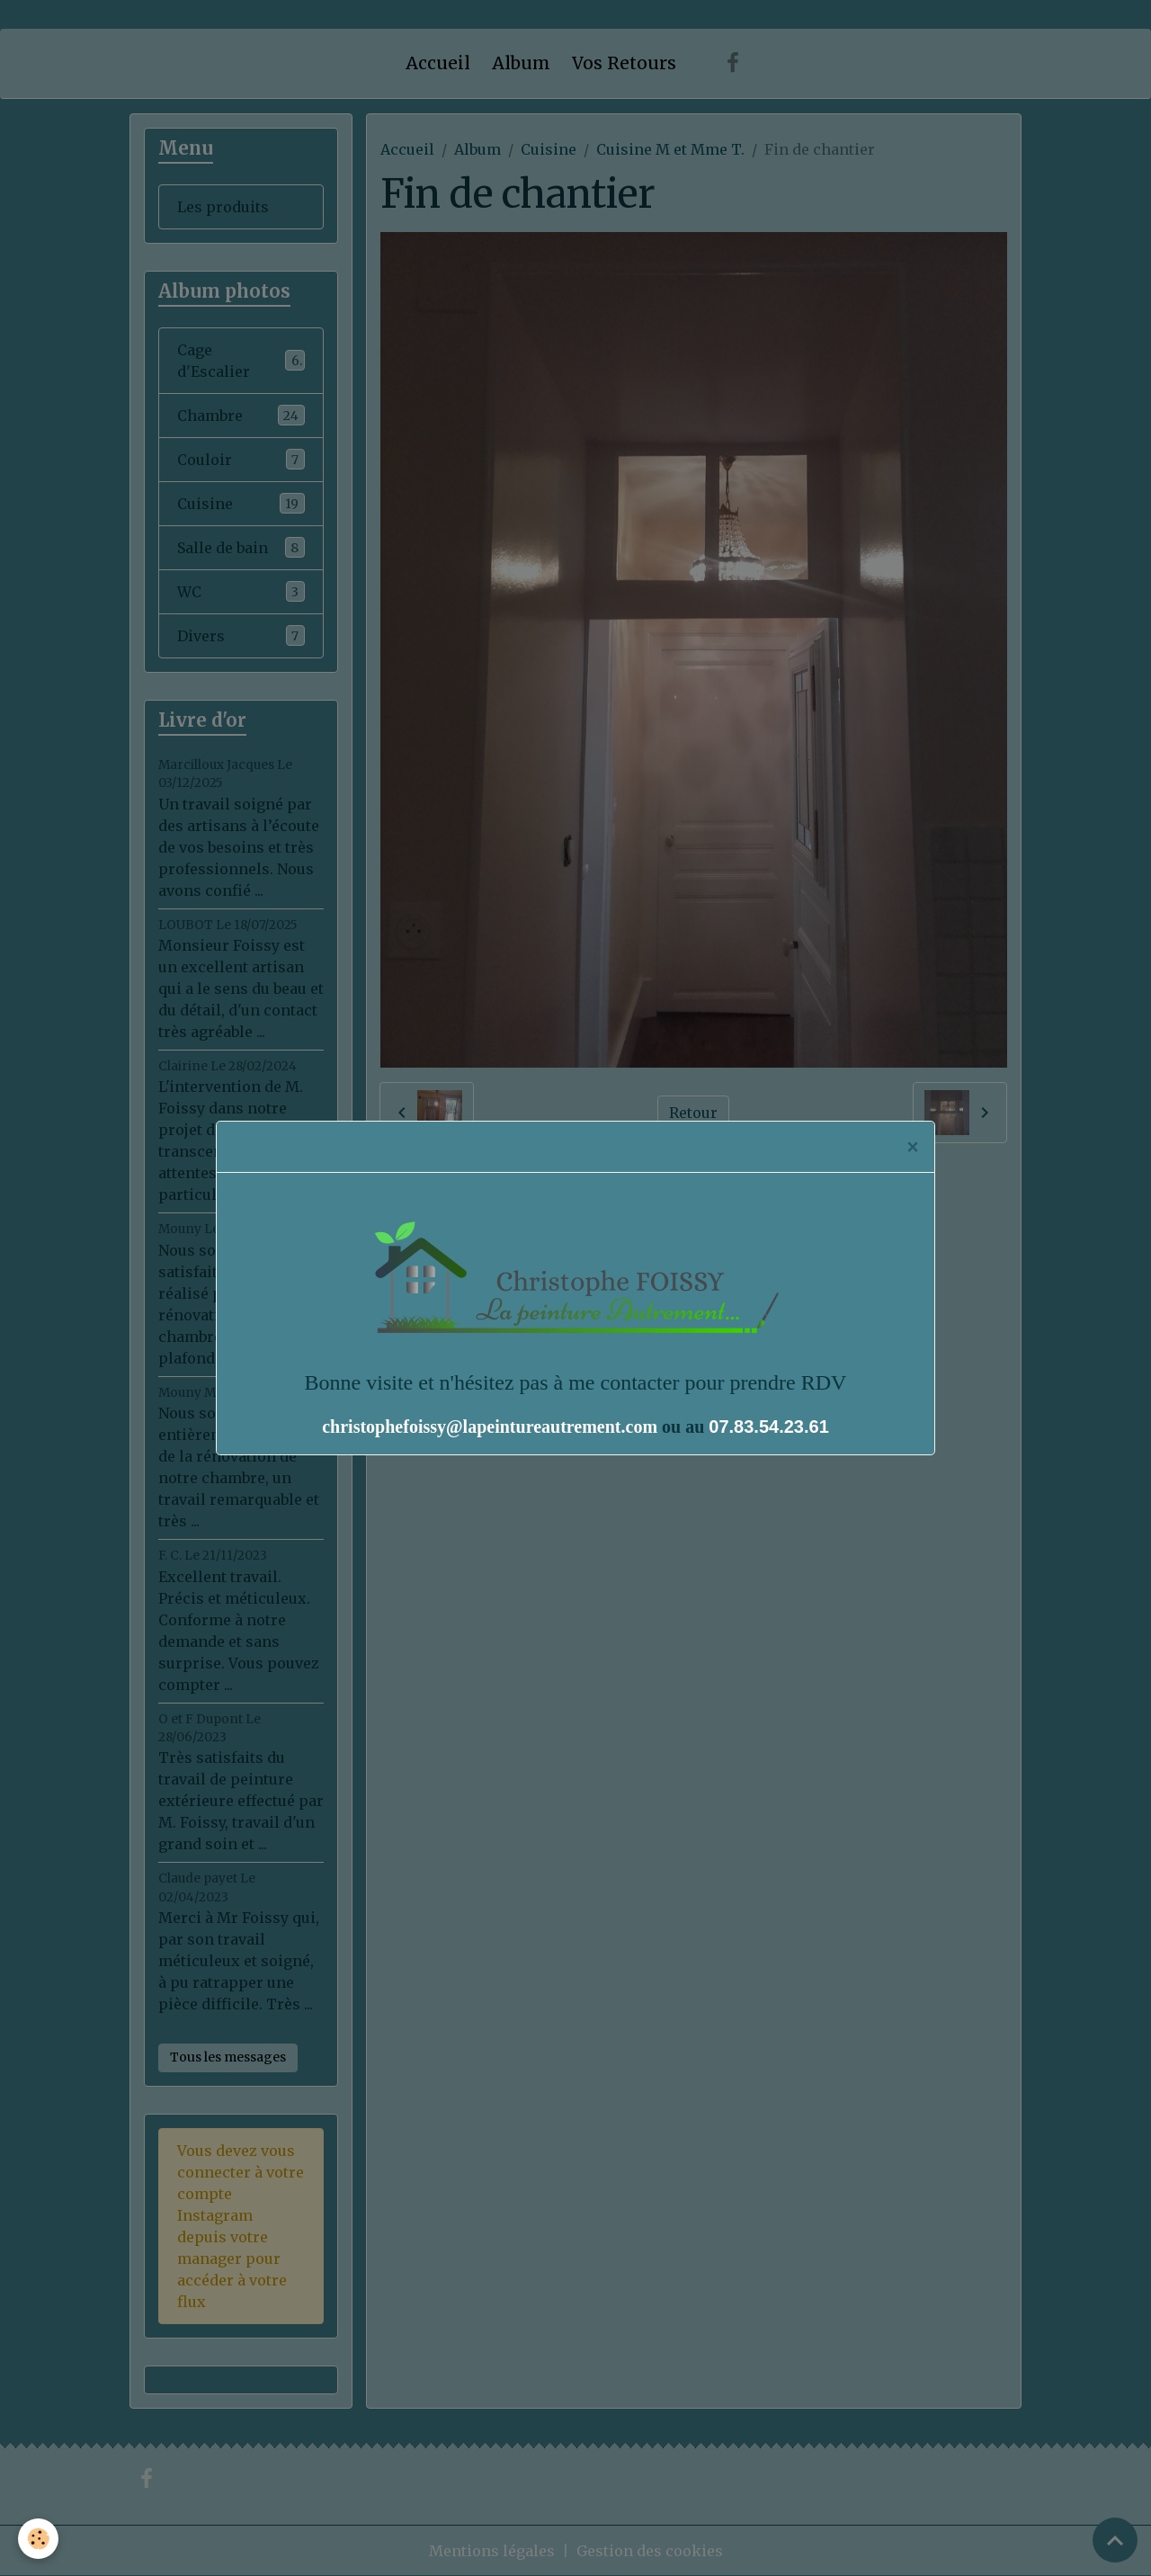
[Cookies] (38, 2538)
